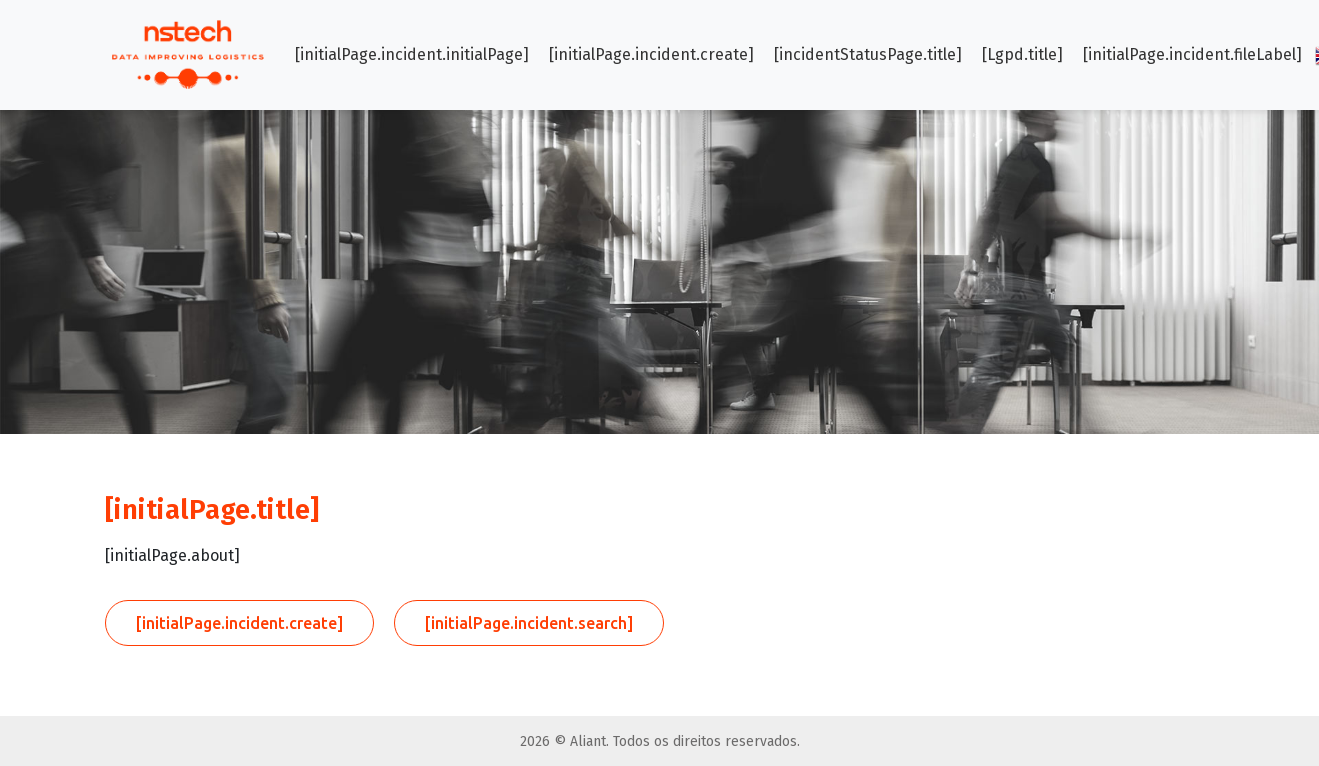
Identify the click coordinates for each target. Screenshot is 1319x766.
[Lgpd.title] (1022, 54)
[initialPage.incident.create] (651, 54)
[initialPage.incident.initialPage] (412, 54)
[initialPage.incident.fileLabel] (1192, 54)
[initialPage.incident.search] (529, 623)
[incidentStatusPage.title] (868, 54)
